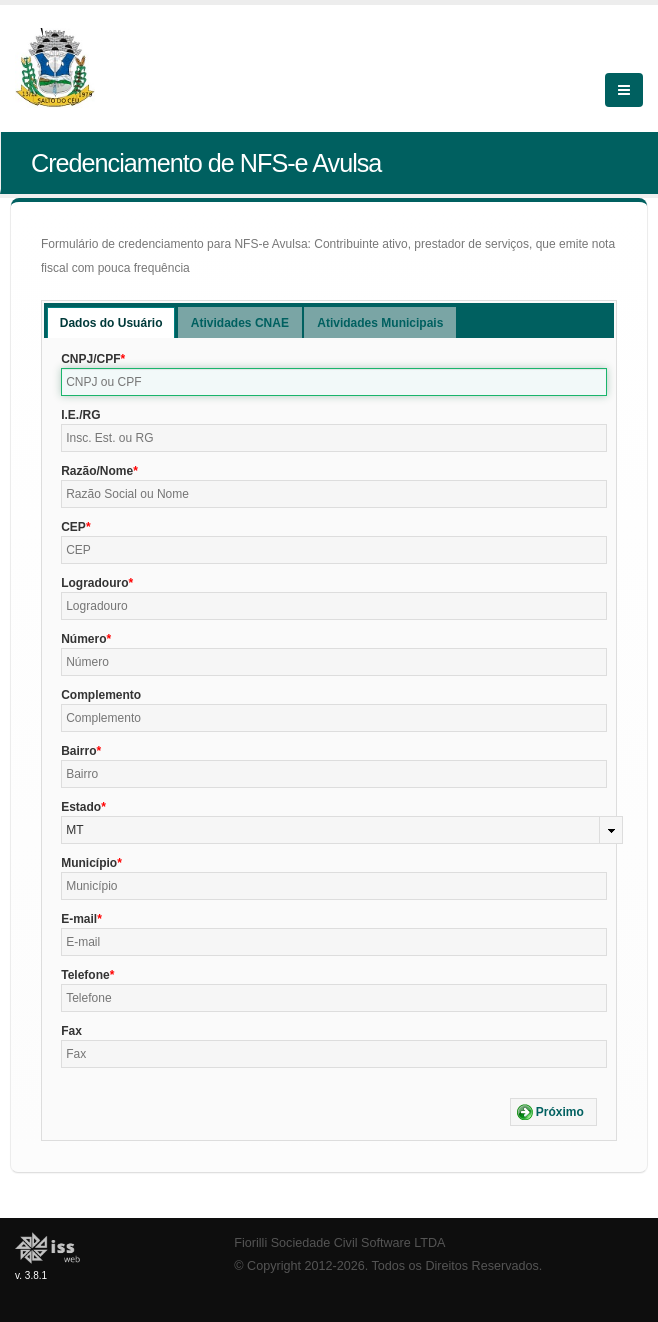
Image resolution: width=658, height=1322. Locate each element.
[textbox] (334, 382)
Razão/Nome (97, 471)
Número (83, 639)
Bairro (78, 751)
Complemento (101, 695)
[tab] (111, 322)
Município (89, 863)
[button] (553, 1112)
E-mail (79, 919)
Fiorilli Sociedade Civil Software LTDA (339, 1243)
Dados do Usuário (111, 323)
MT (74, 830)
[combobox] (342, 830)
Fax (71, 1031)
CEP (73, 527)
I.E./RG (80, 415)
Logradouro (94, 583)
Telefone (85, 975)
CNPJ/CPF (90, 359)
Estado (81, 807)
